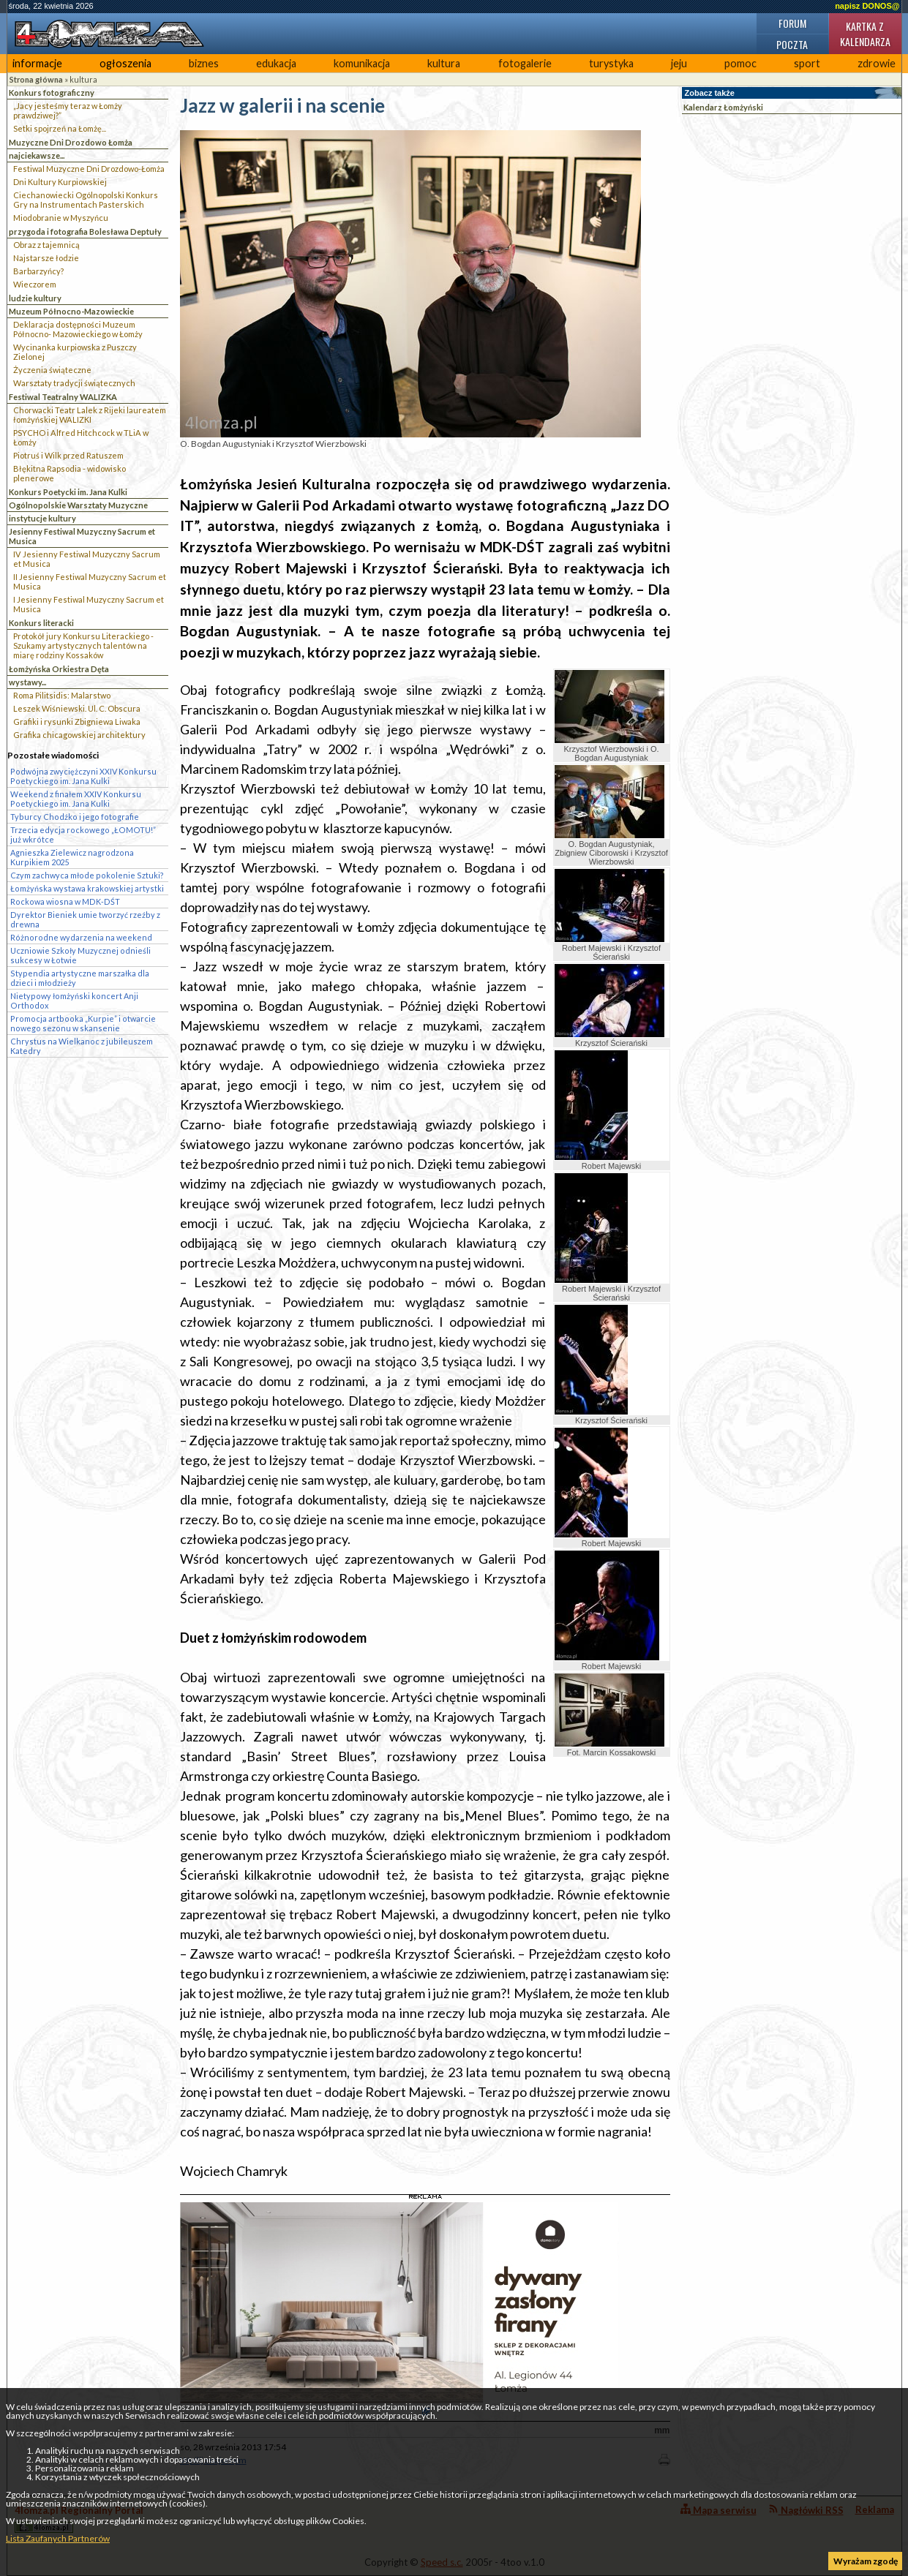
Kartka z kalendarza (865, 33)
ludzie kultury (35, 298)
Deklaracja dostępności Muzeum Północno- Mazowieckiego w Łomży (78, 329)
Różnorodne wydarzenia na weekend (81, 937)
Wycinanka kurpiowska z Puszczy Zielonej (75, 351)
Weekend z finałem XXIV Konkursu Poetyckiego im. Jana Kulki (75, 798)
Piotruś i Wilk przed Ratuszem (68, 455)
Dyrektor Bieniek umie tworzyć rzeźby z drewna (85, 919)
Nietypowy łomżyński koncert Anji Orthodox (74, 1000)
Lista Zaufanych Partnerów (58, 2538)
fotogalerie (525, 63)
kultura (443, 63)
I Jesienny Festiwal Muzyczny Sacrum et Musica (88, 604)
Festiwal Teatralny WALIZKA (63, 397)
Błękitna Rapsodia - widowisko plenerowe (69, 473)
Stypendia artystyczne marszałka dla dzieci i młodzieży (79, 977)
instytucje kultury (42, 518)
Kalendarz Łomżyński (723, 107)
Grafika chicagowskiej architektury (79, 734)
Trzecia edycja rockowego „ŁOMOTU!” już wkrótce (83, 834)
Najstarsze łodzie (46, 258)
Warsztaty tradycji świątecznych (74, 383)
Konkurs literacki (41, 623)
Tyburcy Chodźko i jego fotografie (74, 816)
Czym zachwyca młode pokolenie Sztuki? (87, 875)
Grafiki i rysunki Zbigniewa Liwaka (76, 721)
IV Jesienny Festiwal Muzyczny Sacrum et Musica (86, 558)
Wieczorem (34, 284)
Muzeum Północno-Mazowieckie (71, 311)
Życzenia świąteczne (52, 369)
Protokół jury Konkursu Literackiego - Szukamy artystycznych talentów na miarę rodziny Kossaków (83, 645)
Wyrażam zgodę (865, 2561)
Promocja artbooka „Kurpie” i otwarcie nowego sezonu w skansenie (83, 1023)
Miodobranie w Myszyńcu (60, 217)
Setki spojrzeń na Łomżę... (59, 128)
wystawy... (27, 682)
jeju (679, 63)
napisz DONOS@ (867, 5)
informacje (37, 63)
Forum (792, 23)
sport (807, 63)
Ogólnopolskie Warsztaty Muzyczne (78, 505)
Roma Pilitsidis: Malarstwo (61, 695)
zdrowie (877, 63)
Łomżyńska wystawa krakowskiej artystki (87, 888)
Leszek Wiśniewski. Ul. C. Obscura (76, 708)
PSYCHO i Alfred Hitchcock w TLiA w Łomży (81, 437)
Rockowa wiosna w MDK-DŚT (65, 901)
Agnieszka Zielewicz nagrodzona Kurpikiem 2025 (72, 857)
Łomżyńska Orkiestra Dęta (59, 669)
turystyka (611, 63)
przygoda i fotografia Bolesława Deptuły (85, 231)
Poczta (792, 44)
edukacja (276, 63)
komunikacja (362, 63)
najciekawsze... (36, 155)
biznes (204, 63)
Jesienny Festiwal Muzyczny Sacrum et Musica (82, 536)
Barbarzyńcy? (38, 271)
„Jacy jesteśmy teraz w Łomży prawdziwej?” (67, 110)
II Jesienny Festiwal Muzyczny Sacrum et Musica (89, 581)
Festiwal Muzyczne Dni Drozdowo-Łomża (89, 168)
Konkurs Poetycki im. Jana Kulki (68, 492)
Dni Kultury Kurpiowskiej (60, 182)
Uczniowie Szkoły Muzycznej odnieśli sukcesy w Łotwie (80, 955)
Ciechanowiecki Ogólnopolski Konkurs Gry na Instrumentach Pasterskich (85, 199)
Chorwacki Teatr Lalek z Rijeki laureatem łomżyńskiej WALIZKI (89, 414)
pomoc (740, 63)
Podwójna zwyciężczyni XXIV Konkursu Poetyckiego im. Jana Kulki (83, 776)
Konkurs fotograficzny (51, 92)
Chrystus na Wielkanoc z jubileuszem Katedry (81, 1045)
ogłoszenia (125, 63)
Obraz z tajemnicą (46, 244)
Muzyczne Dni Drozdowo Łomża (70, 142)
